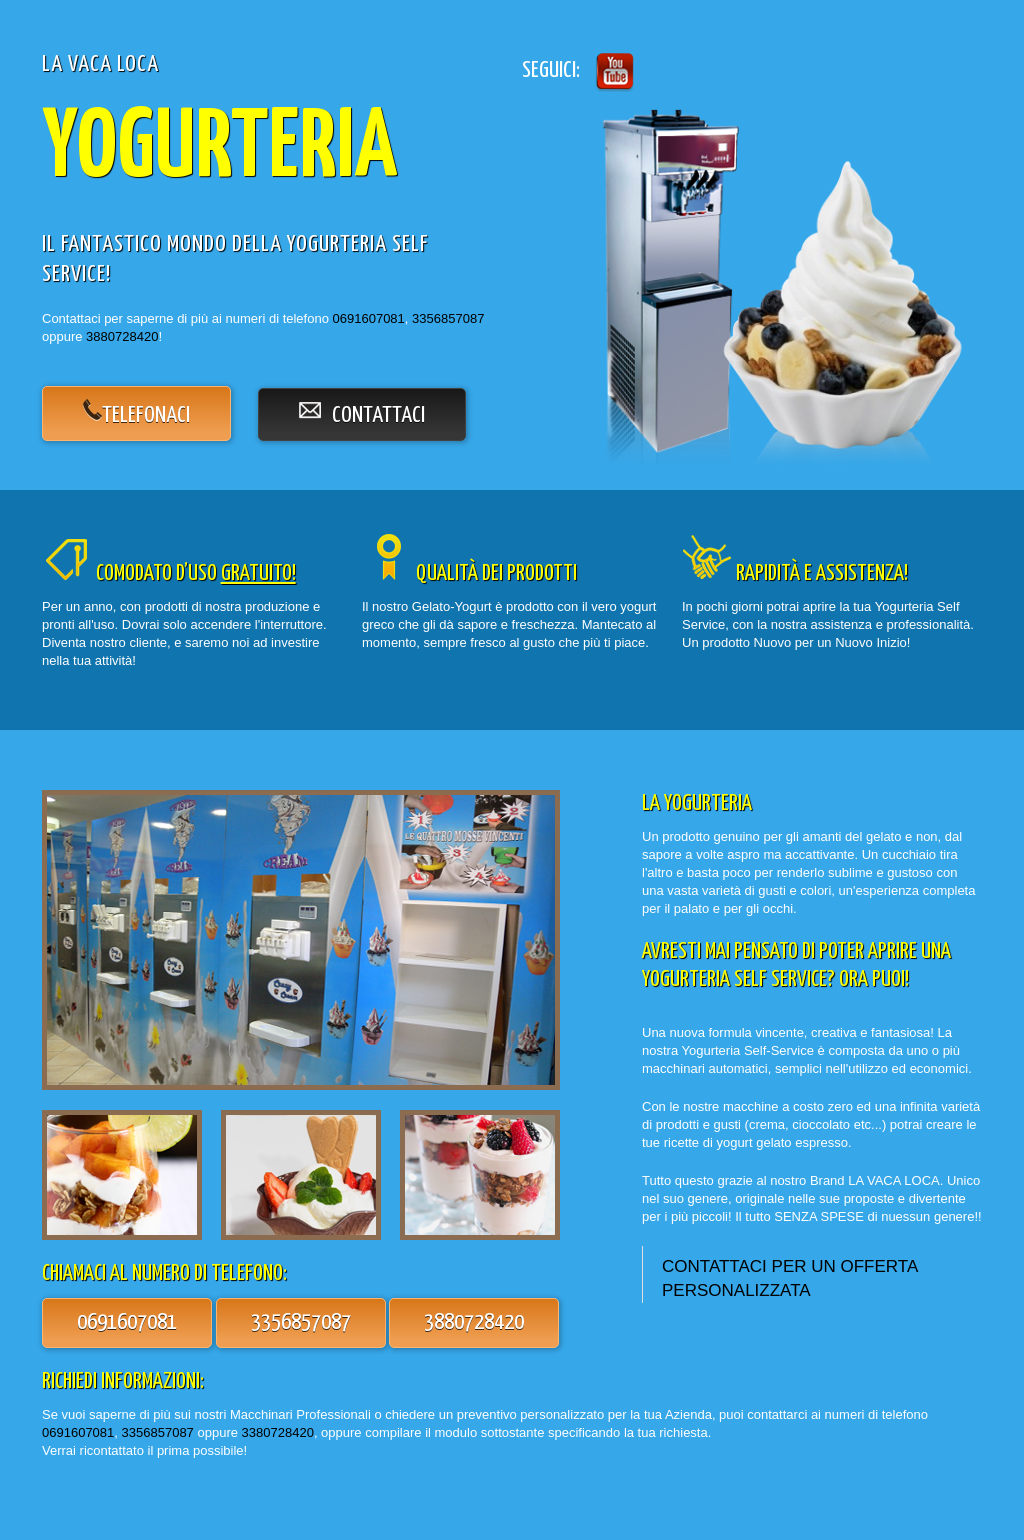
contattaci (362, 414)
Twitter (612, 71)
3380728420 (278, 1432)
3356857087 (448, 318)
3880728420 (122, 336)
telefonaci (146, 415)
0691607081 (369, 318)
